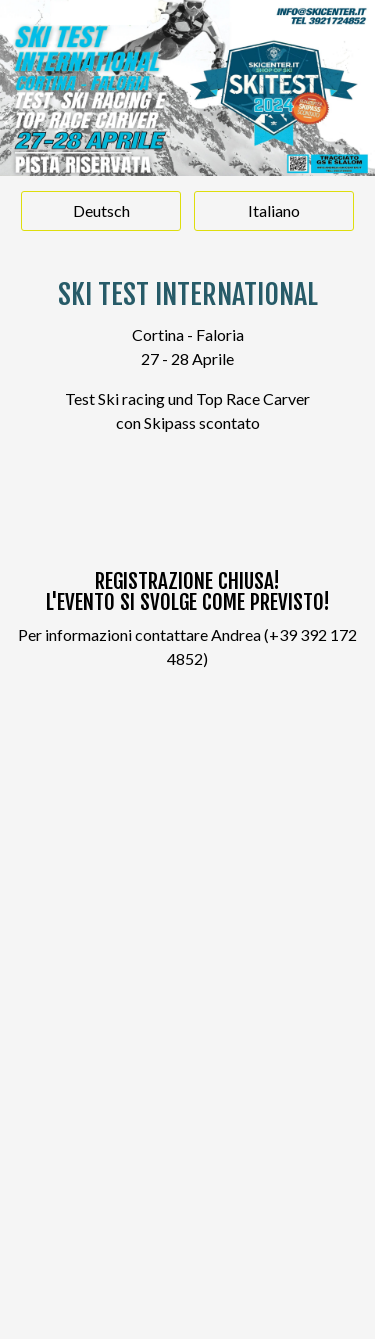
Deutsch (101, 210)
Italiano (274, 210)
